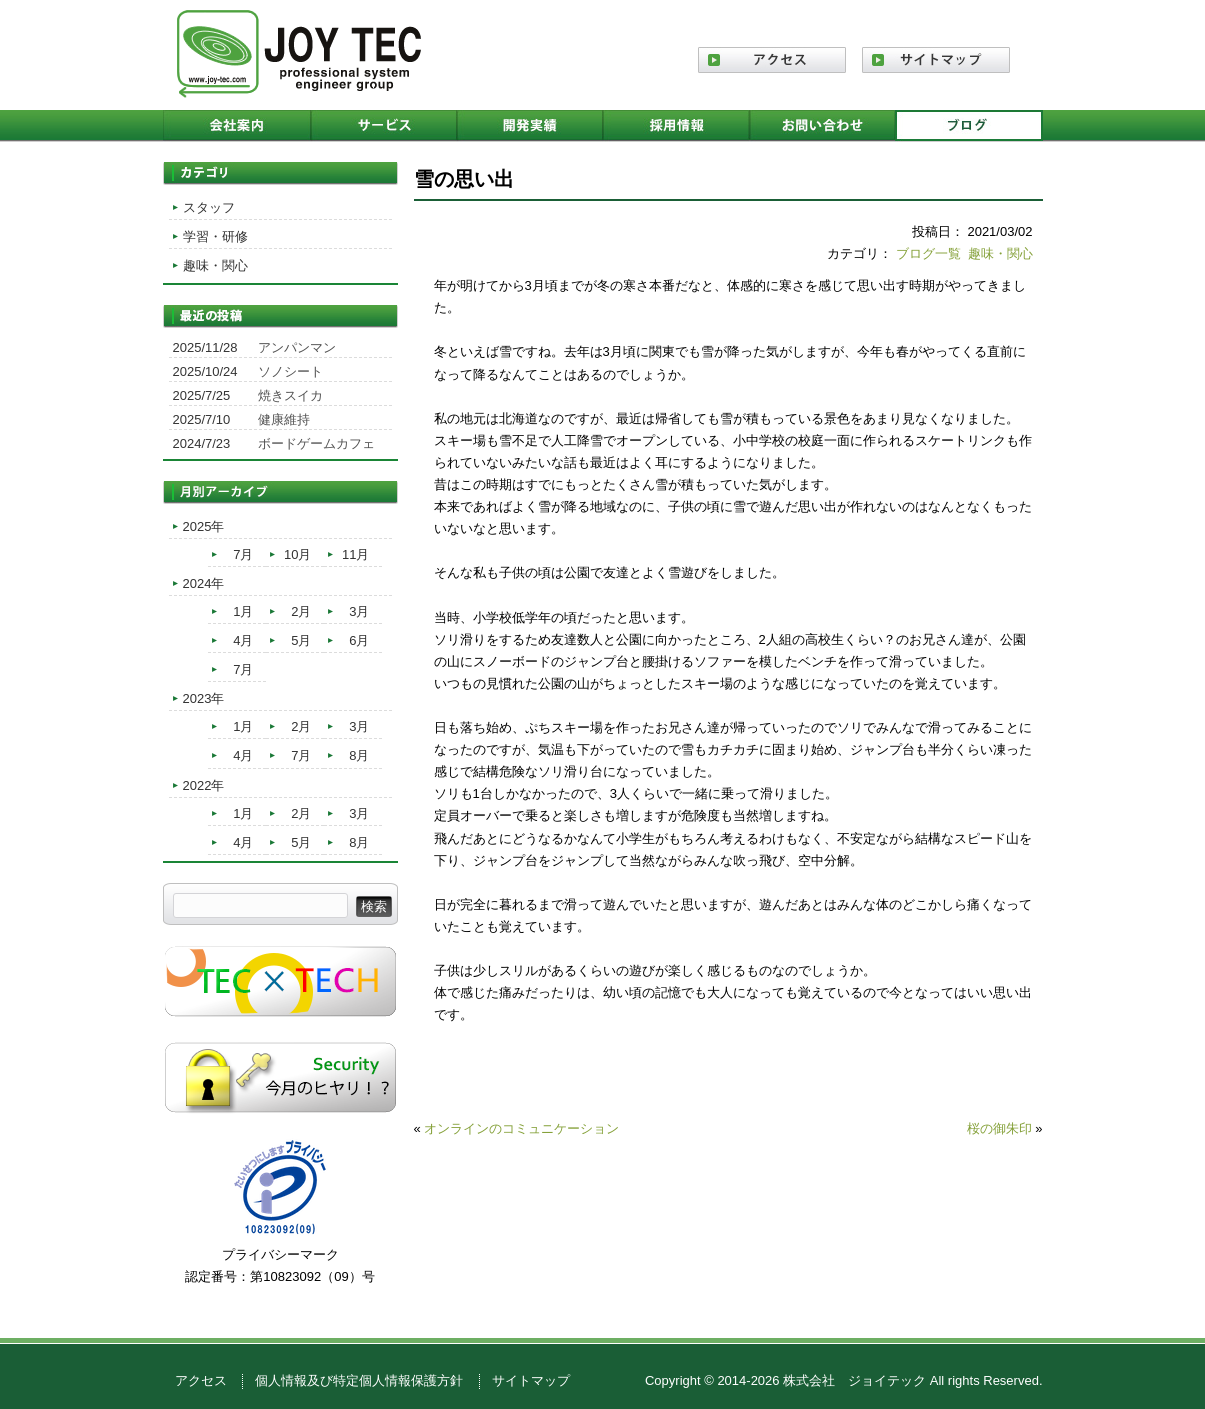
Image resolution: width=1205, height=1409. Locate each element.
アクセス (201, 1380)
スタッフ (209, 207)
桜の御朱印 (999, 1128)
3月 (359, 611)
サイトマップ (531, 1380)
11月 (355, 554)
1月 (243, 611)
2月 (301, 611)
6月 (359, 640)
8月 (359, 755)
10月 (297, 554)
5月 (301, 640)
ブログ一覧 (928, 253)
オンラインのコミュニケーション (521, 1128)
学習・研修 (215, 236)
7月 (243, 554)
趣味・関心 (1000, 253)
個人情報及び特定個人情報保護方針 (359, 1380)
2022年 (204, 785)
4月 (243, 640)
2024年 (204, 583)
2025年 (204, 526)
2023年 (204, 698)
